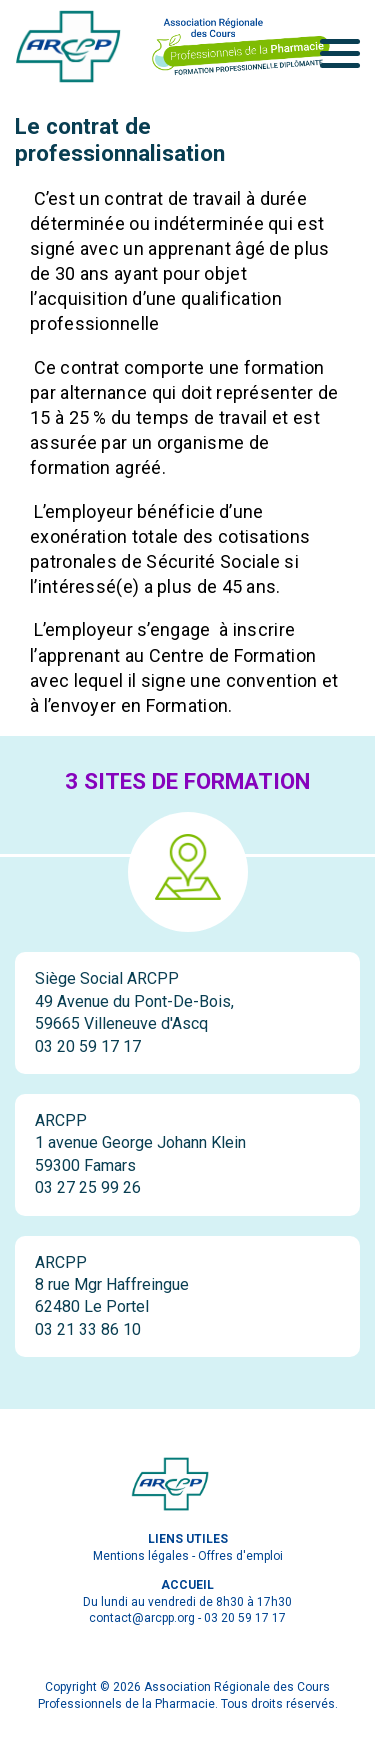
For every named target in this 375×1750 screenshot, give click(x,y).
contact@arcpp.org (142, 1618)
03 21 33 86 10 (88, 1329)
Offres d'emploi (240, 1556)
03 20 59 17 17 (88, 1046)
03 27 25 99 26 (88, 1187)
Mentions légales (141, 1556)
